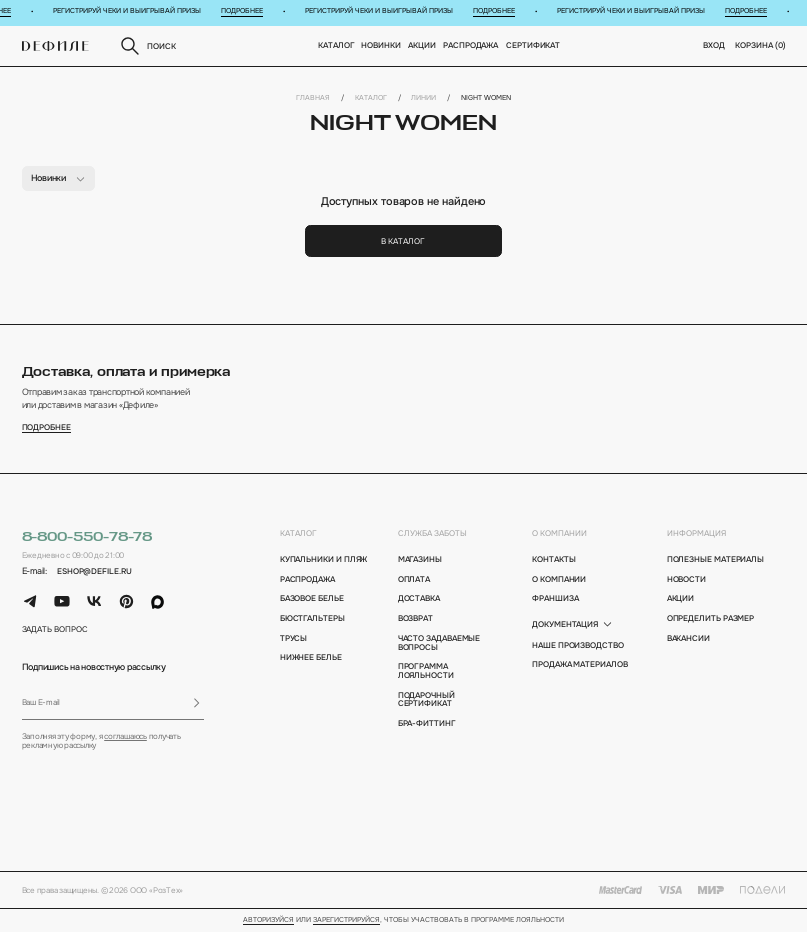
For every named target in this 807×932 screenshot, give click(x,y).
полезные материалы (716, 559)
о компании (559, 533)
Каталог (336, 45)
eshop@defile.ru (94, 571)
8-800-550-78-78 (87, 537)
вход (714, 45)
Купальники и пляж (324, 559)
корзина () (760, 45)
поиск (147, 46)
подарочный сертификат (426, 700)
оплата (414, 579)
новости (686, 579)
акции (681, 598)
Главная (313, 98)
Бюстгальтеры (312, 618)
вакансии (688, 638)
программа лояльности (426, 671)
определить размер (711, 618)
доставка (419, 598)
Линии (423, 98)
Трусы (294, 638)
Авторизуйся (268, 920)
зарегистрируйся (346, 920)
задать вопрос (55, 629)
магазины (420, 559)
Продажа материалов (580, 664)
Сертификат (533, 45)
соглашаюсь (125, 736)
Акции (423, 45)
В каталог (403, 241)
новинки (381, 45)
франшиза (555, 598)
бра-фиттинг (427, 723)
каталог (298, 533)
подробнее (46, 427)
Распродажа (471, 45)
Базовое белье (312, 598)
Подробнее (249, 11)
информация (696, 533)
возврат (415, 618)
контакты (553, 559)
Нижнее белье (311, 657)
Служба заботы (432, 533)
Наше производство (578, 645)
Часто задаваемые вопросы (439, 643)
